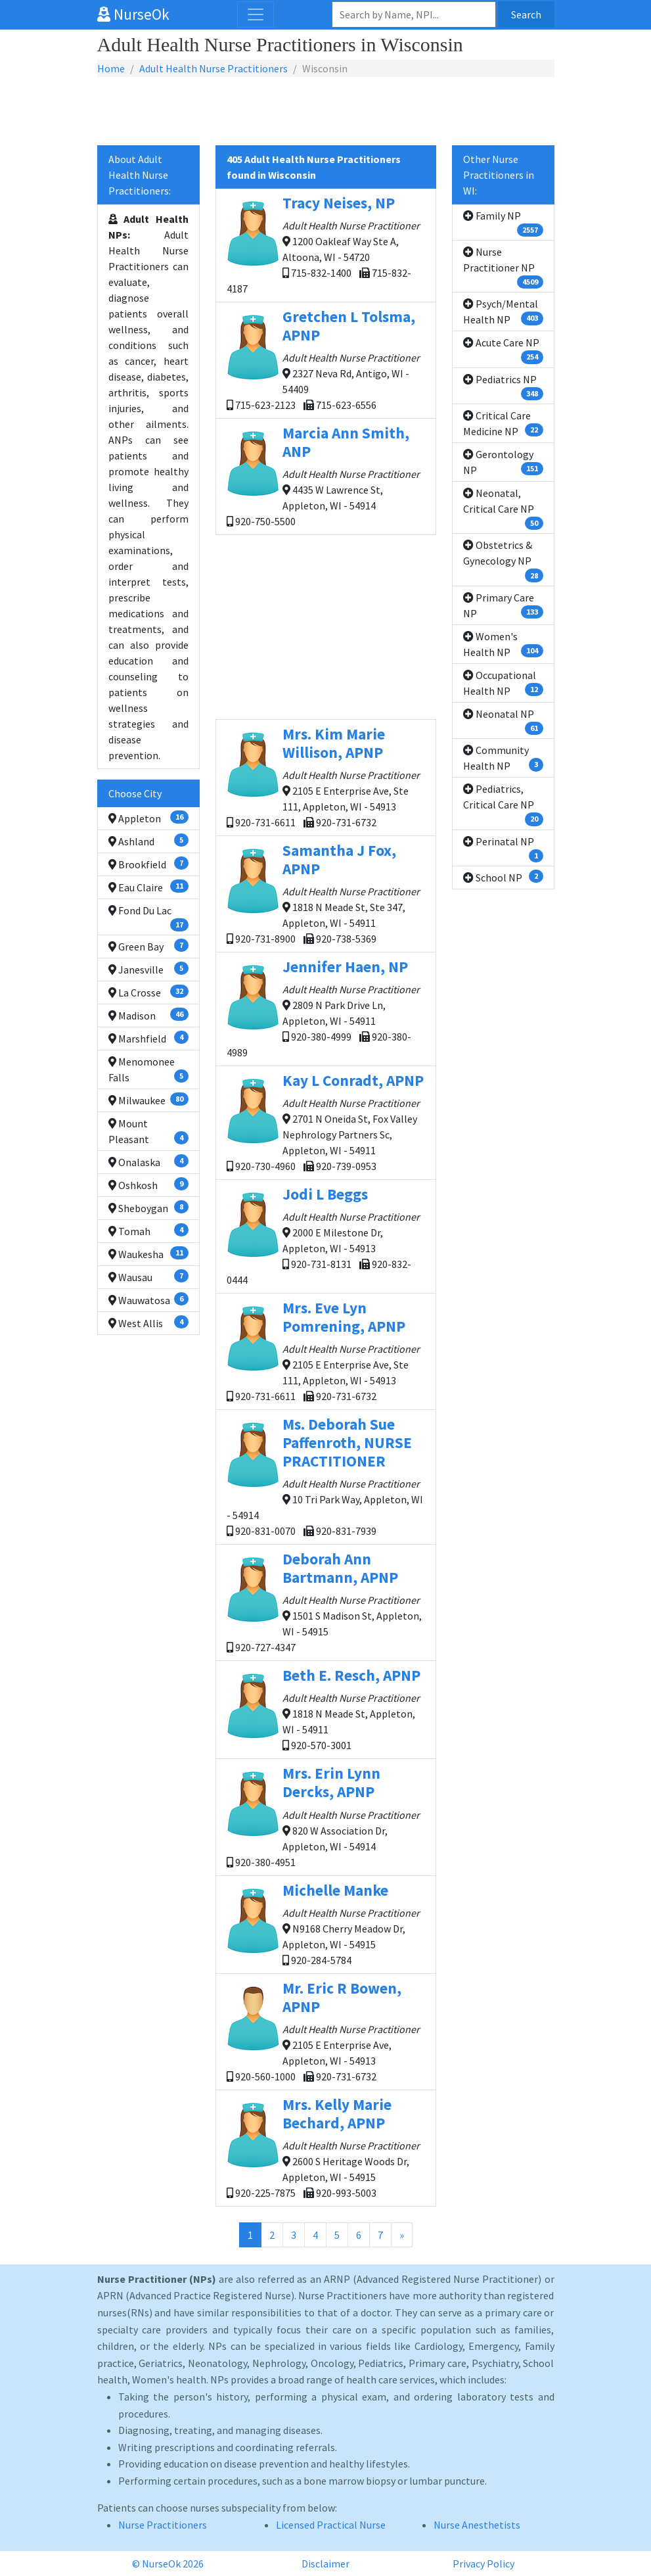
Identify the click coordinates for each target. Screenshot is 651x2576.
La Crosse (148, 992)
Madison (148, 1015)
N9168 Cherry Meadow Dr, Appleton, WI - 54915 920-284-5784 (326, 1924)
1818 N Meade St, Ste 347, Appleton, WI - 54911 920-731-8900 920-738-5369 (326, 893)
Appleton (148, 817)
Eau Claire (148, 886)
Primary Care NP (503, 605)
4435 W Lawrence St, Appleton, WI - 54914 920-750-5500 (326, 475)
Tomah (148, 1230)
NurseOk (133, 14)
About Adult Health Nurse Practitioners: (139, 174)
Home (111, 68)
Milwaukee (148, 1099)
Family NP (503, 223)
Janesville (148, 969)
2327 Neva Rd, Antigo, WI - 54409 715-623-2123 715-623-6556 (326, 359)
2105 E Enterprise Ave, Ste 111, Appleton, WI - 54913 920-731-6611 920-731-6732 (326, 776)
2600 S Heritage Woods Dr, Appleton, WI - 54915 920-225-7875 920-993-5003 (326, 2147)
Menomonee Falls (148, 1069)
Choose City (135, 793)
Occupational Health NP (503, 682)
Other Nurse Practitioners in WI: (498, 174)
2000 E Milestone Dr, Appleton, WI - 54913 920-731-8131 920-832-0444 (326, 1235)
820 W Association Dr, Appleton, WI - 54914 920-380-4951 (326, 1816)
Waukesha (148, 1253)
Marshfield (148, 1038)
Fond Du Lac (148, 917)
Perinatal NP (503, 848)
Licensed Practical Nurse (331, 2524)
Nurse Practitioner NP (503, 267)
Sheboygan (148, 1207)
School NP (503, 877)
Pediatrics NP (503, 386)
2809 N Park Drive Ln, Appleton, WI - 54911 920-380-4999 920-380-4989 (326, 1008)
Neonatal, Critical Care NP (503, 508)
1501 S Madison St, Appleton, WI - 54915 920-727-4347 (326, 1601)
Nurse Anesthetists (477, 2524)
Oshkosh (148, 1184)
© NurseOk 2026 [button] (168, 2563)
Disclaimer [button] (325, 2563)
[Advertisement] (325, 111)
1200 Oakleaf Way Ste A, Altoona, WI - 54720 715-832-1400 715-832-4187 (326, 244)
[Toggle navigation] (255, 14)
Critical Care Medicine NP (503, 423)
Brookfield (148, 863)
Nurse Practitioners (162, 2524)
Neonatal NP (503, 721)
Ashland (148, 840)
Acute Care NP (503, 349)
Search (526, 14)
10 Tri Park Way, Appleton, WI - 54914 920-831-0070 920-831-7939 (326, 1476)
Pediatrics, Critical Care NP (503, 804)
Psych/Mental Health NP (503, 311)
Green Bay (148, 946)
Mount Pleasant (148, 1131)
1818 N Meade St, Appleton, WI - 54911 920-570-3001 (326, 1709)
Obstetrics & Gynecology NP (503, 560)
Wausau (148, 1276)
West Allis (148, 1322)
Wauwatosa (148, 1299)
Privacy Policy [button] (483, 2563)
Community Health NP (503, 757)
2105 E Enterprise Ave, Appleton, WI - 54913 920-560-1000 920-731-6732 (326, 2031)
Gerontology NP (503, 462)
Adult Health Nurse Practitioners (213, 68)
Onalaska (148, 1161)
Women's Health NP (503, 644)
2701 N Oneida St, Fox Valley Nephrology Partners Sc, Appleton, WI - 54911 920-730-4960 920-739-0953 (326, 1122)
